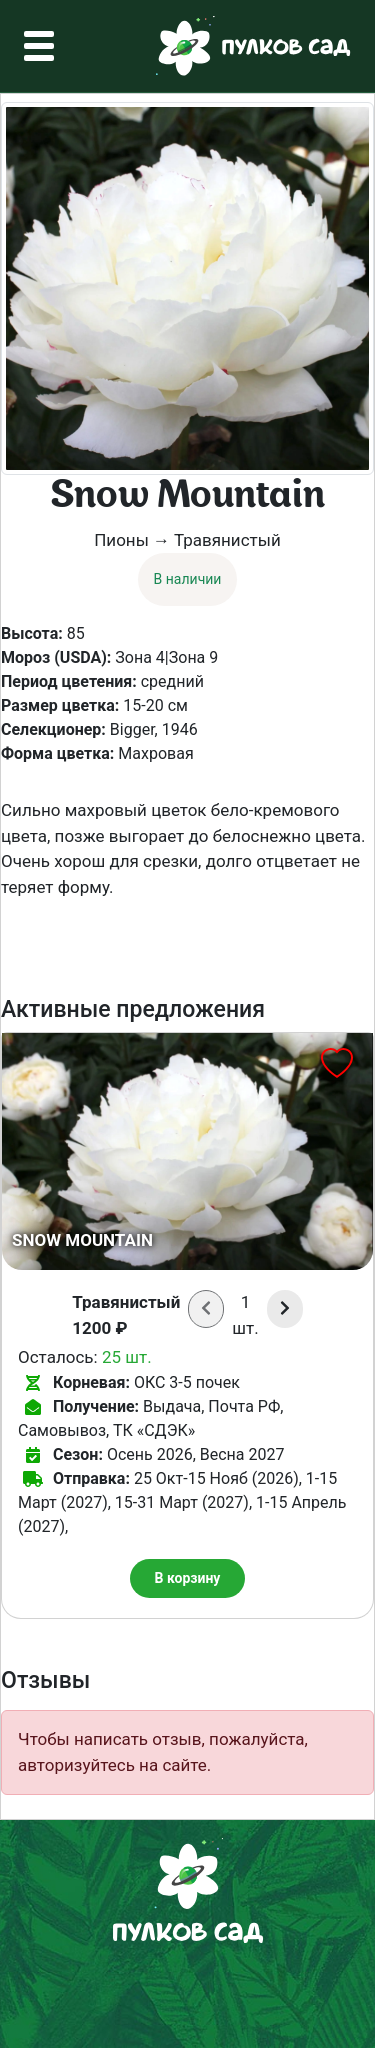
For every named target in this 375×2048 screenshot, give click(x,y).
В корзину (188, 1578)
